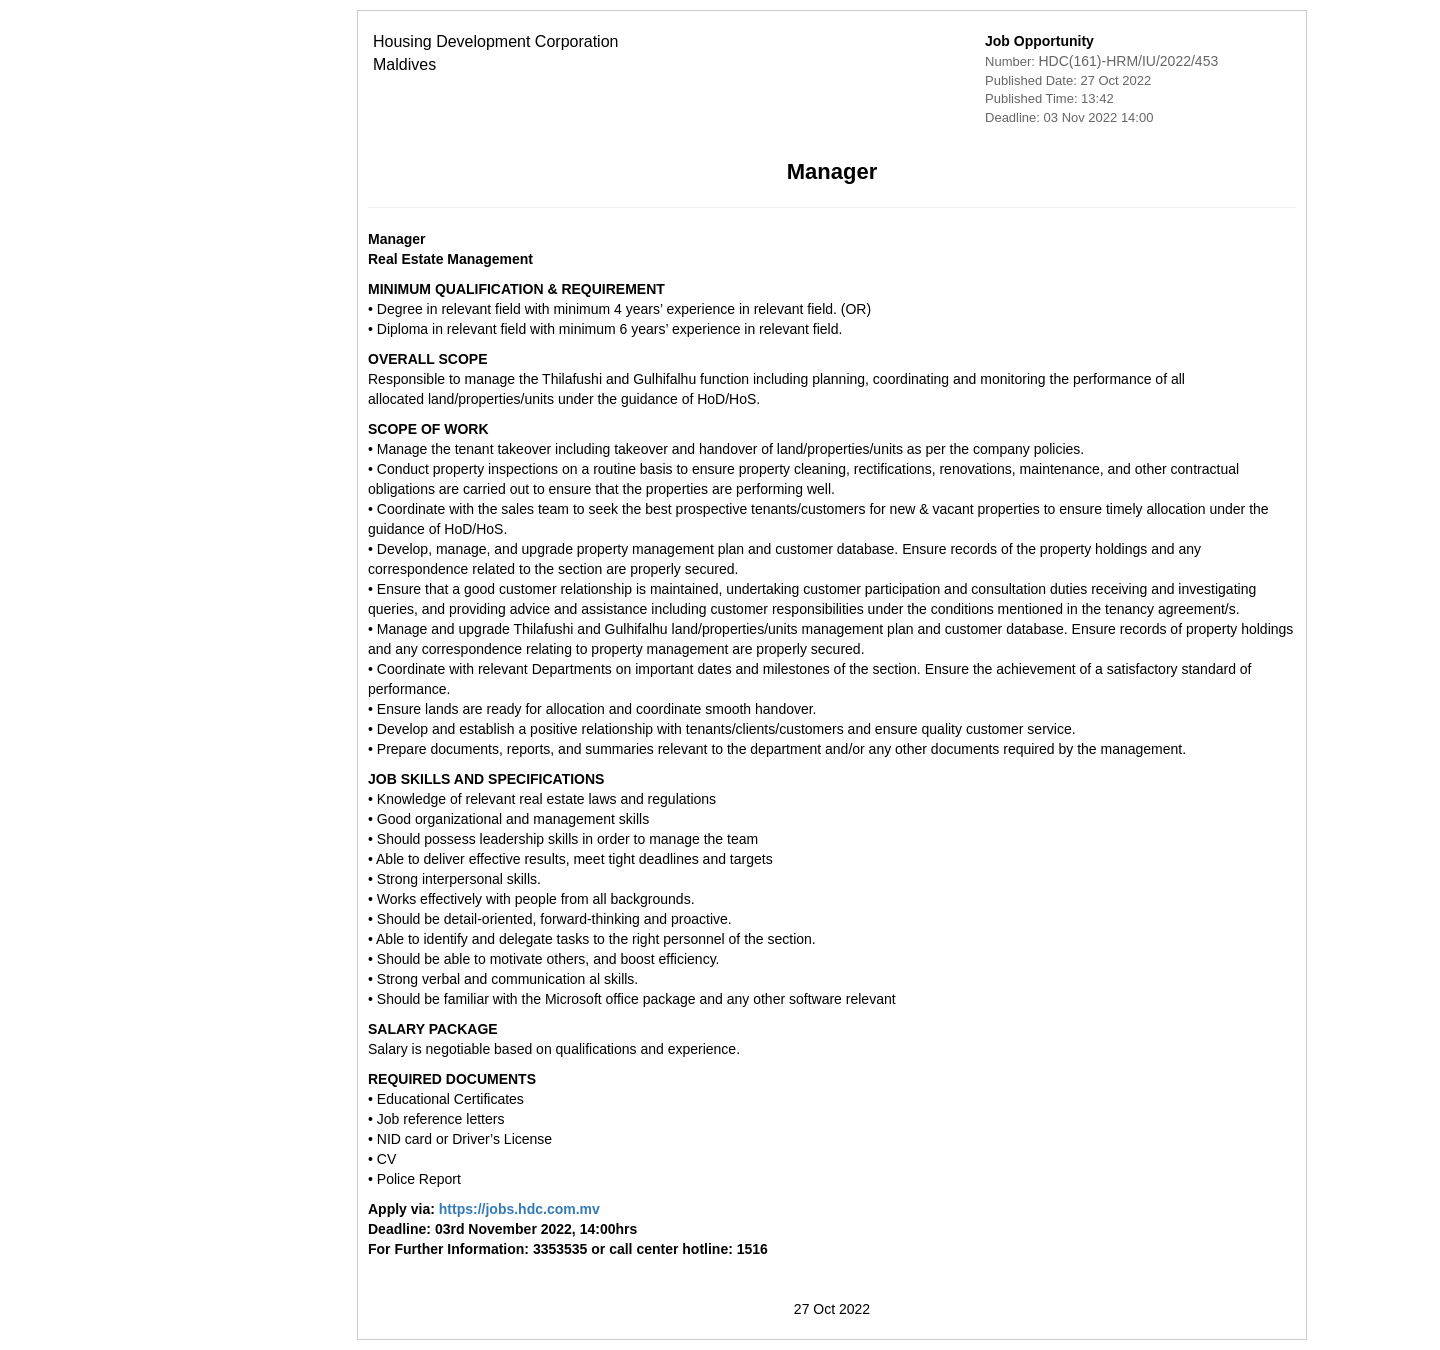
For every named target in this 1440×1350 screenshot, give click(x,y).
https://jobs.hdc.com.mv (407, 1209)
